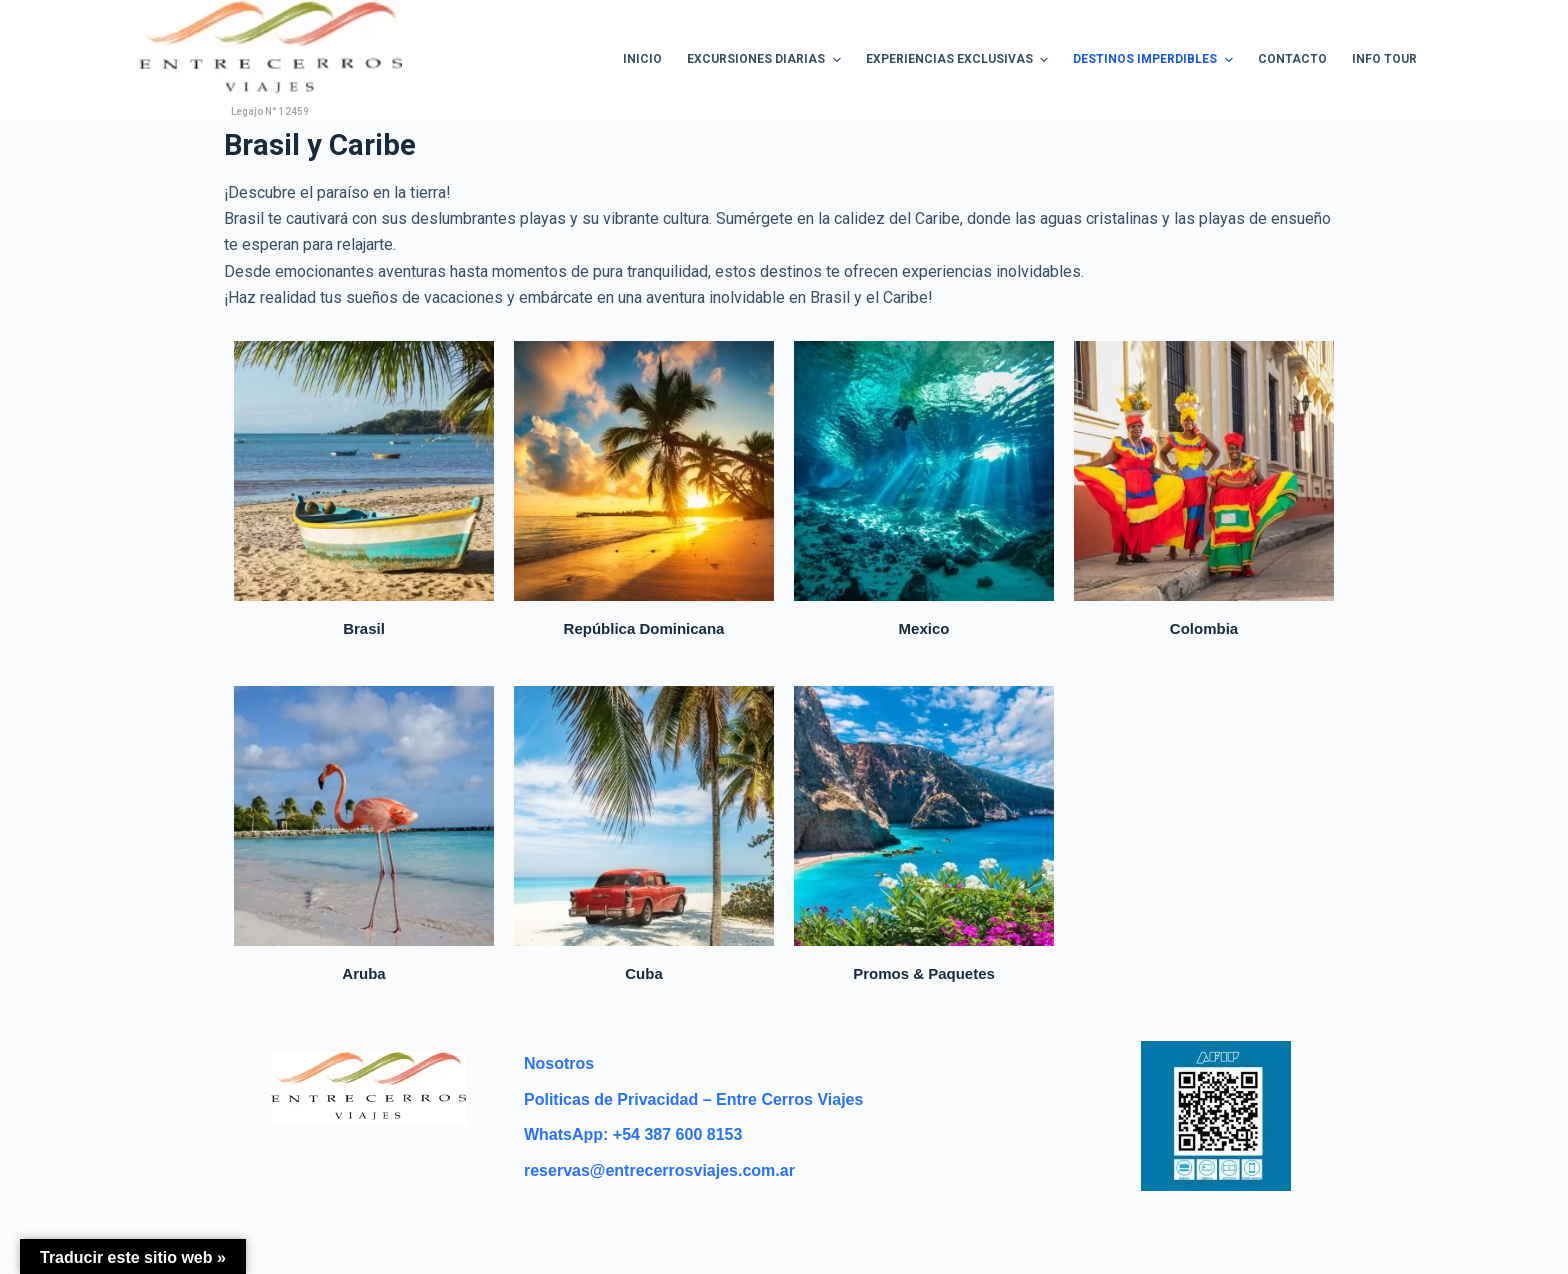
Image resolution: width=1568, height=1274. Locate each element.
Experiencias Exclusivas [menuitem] (959, 60)
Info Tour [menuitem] (1384, 59)
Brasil (364, 628)
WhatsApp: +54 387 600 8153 (633, 1134)
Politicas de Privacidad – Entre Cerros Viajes (693, 1099)
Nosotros (559, 1063)
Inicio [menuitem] (642, 59)
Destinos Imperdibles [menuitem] (1155, 60)
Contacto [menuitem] (1292, 59)
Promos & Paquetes (924, 973)
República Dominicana (644, 628)
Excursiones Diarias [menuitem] (766, 60)
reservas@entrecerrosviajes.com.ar (659, 1170)
